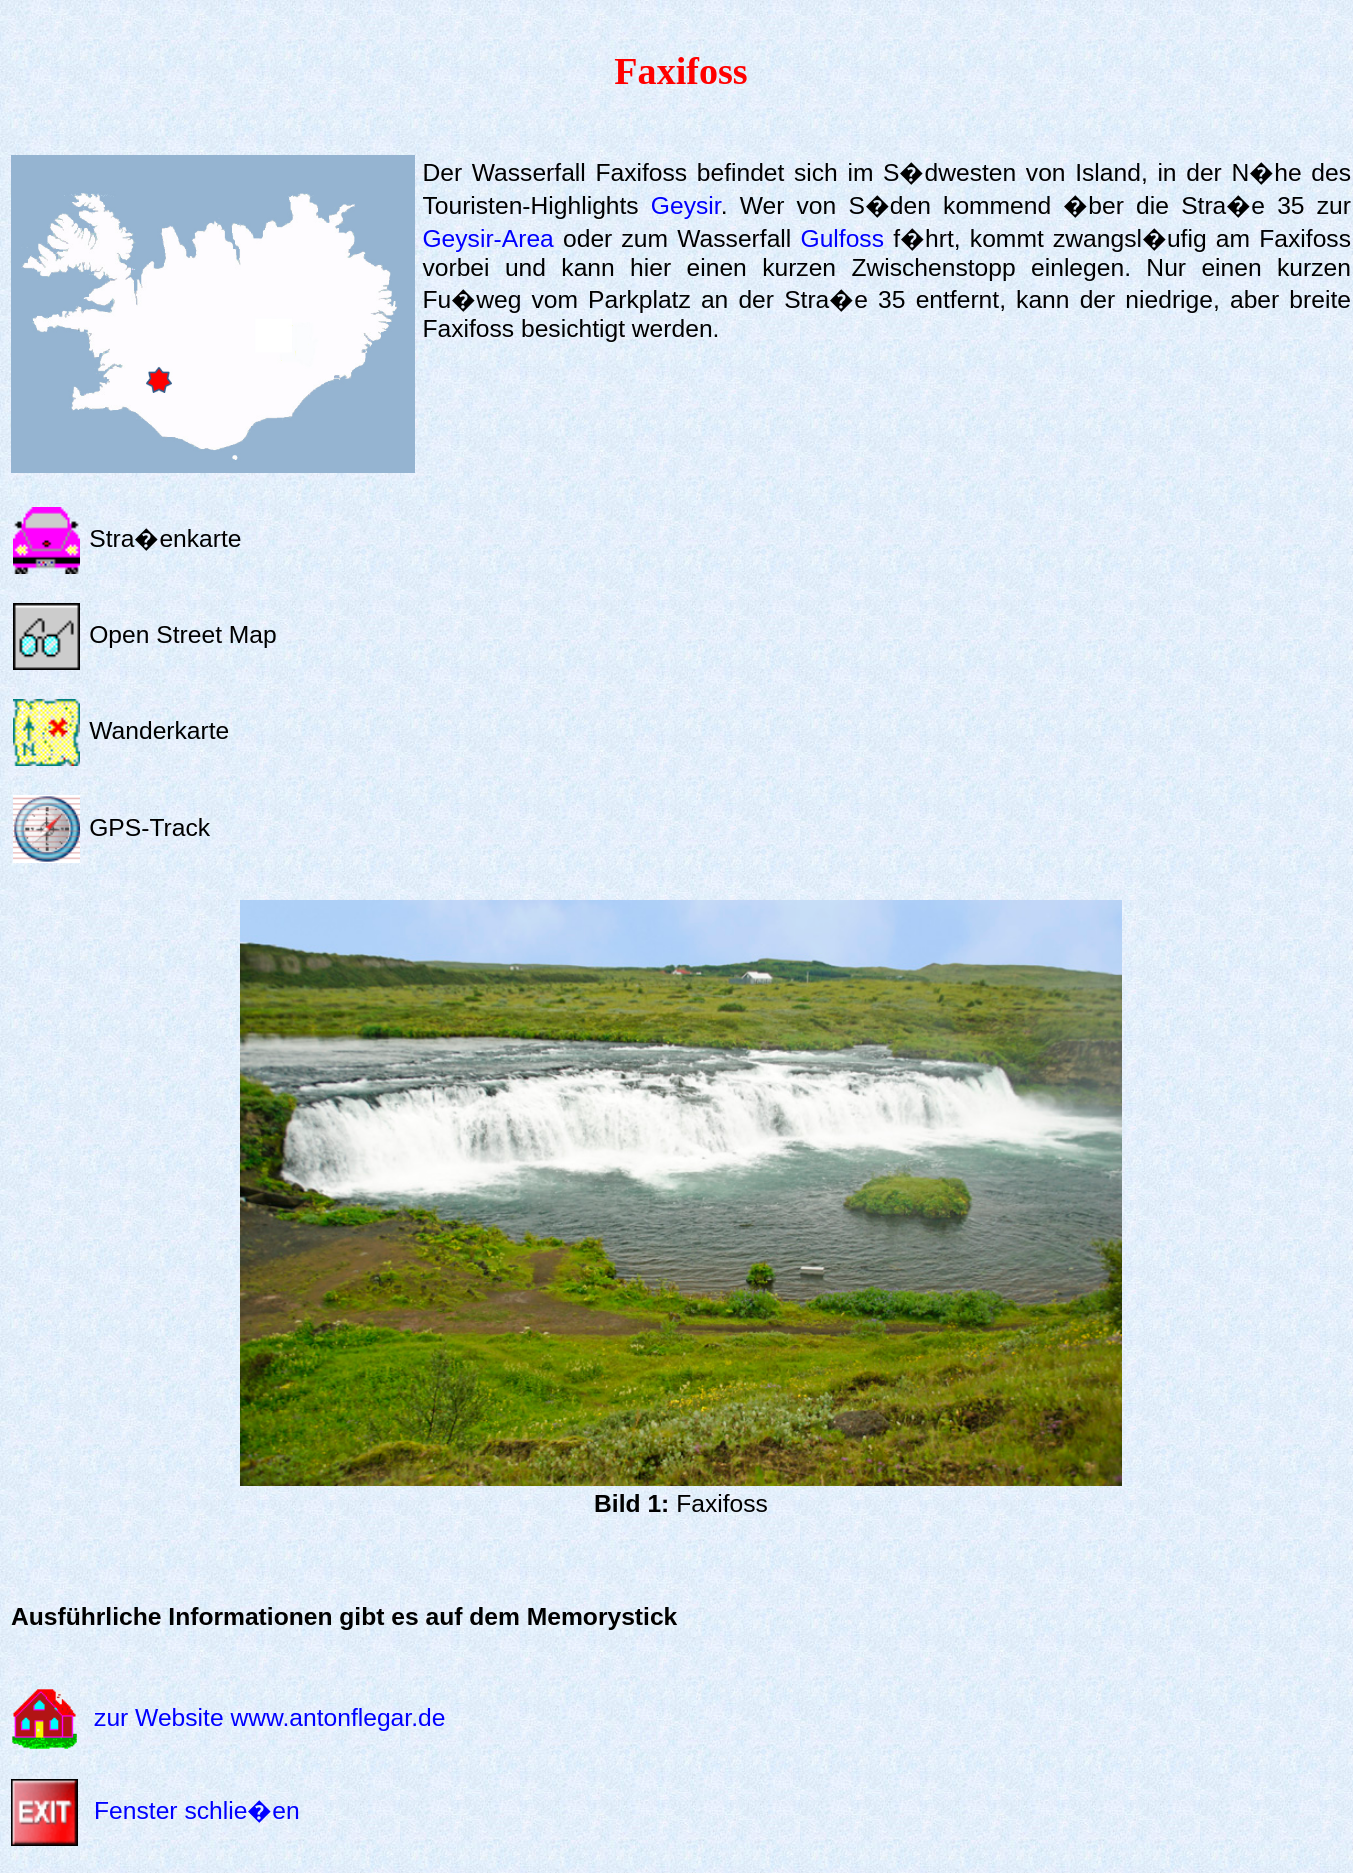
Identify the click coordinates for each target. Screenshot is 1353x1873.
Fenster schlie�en (197, 1810)
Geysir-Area (487, 238)
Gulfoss (842, 238)
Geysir (686, 205)
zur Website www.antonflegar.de (269, 1716)
